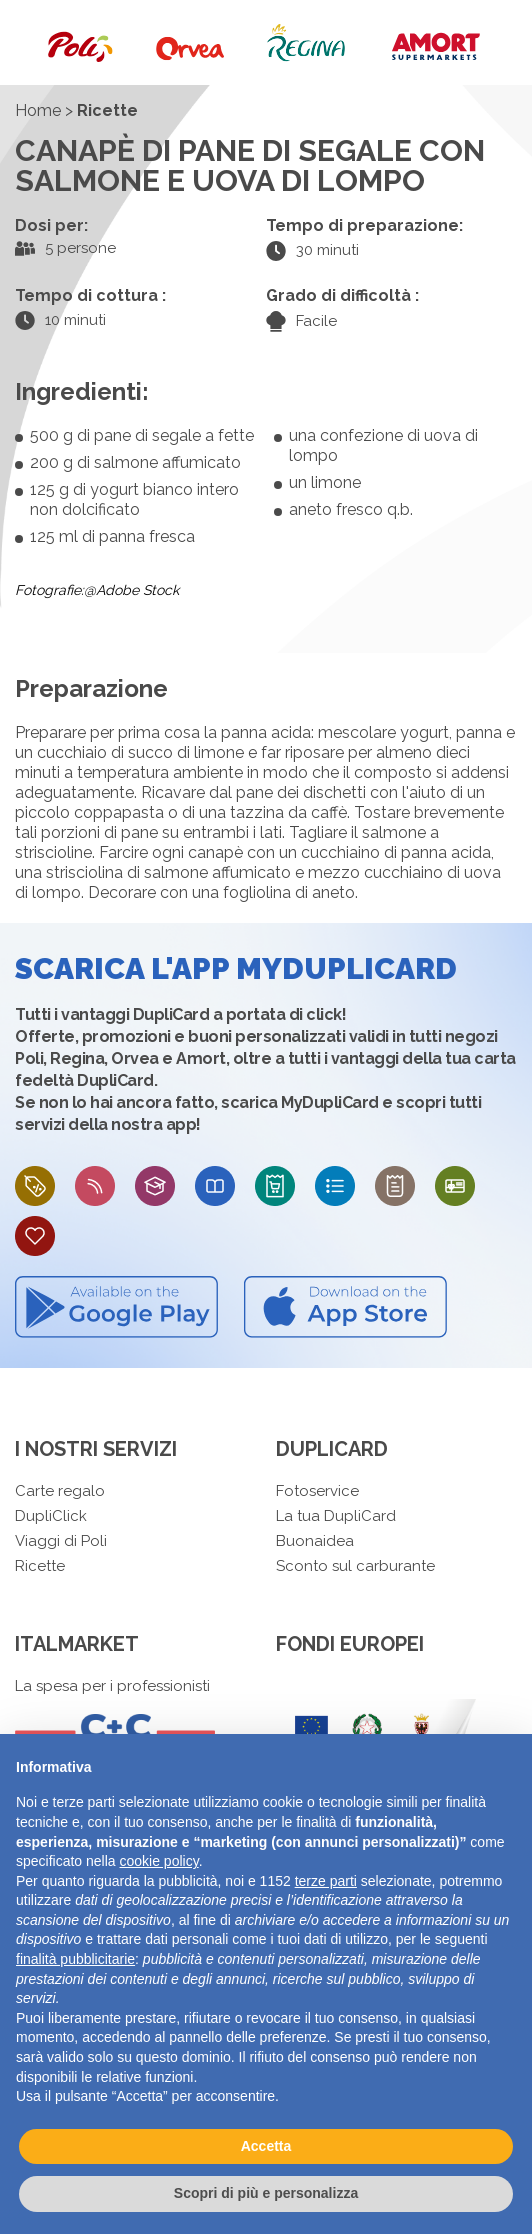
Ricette (40, 1566)
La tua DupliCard (336, 1516)
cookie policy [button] (159, 1861)
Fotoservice (317, 1491)
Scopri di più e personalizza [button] (266, 2193)
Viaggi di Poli (61, 1541)
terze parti (326, 1881)
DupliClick (51, 1516)
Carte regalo (60, 1491)
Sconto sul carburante (355, 1566)
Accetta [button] (266, 2146)
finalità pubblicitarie (75, 1959)
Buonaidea (315, 1541)
